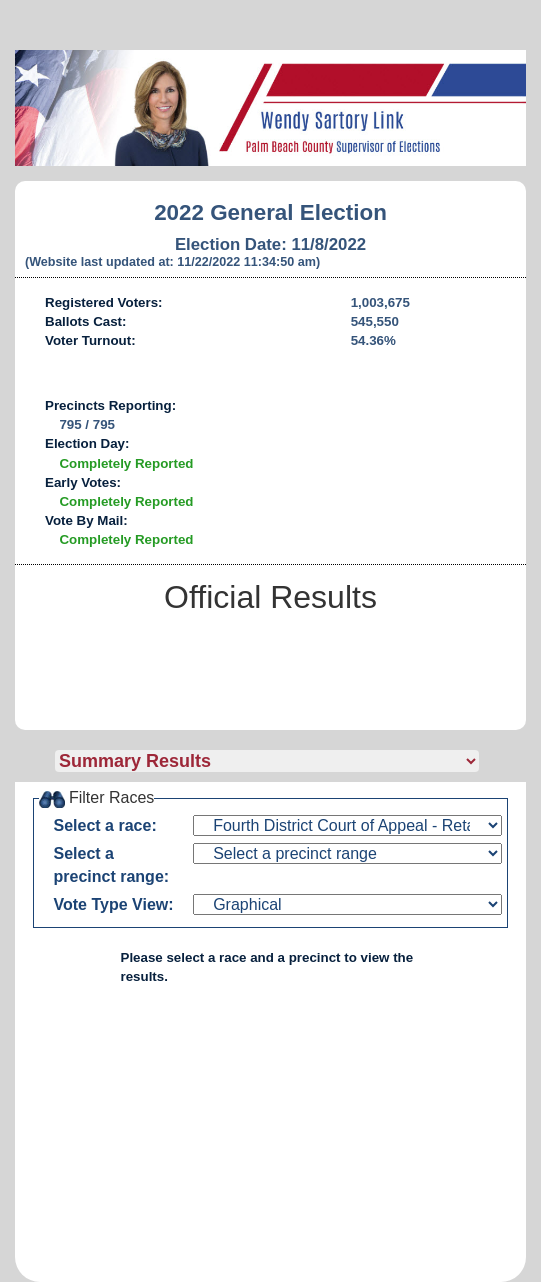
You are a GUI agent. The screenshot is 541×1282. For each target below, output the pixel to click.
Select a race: (105, 825)
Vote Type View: (114, 904)
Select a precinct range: (112, 865)
